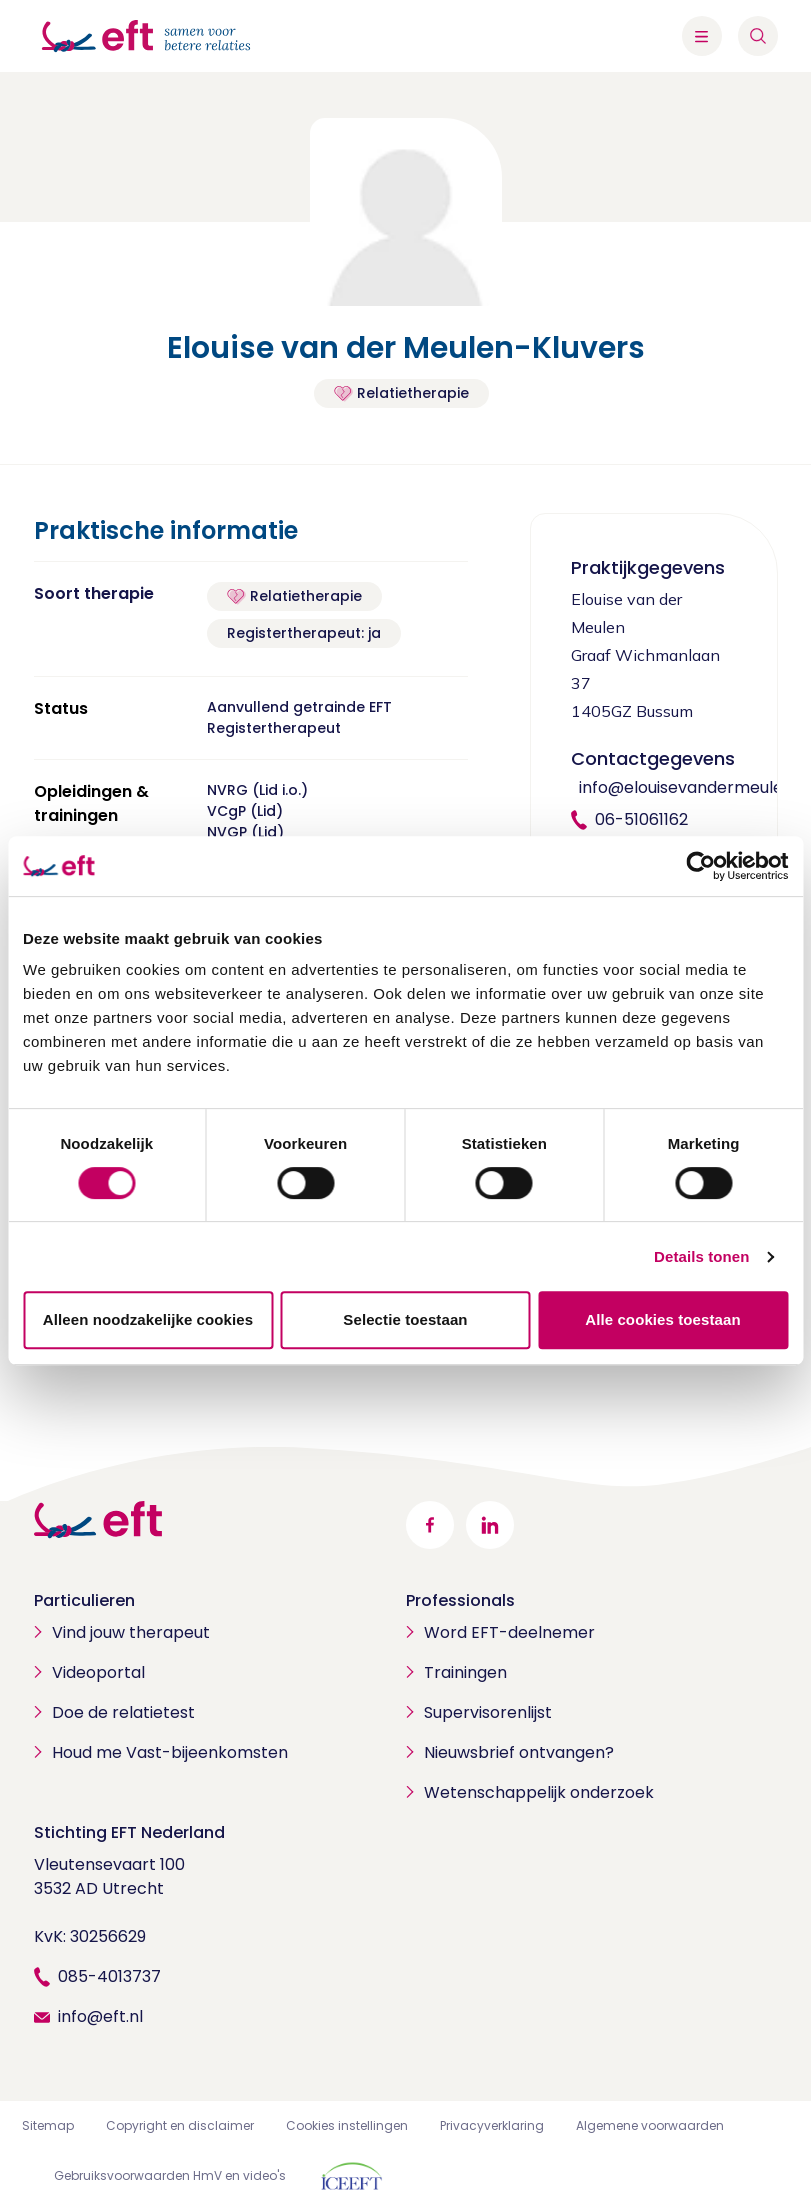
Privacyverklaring (492, 2125)
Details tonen (701, 1256)
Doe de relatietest (123, 1712)
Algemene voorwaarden (650, 2125)
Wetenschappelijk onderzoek (539, 1792)
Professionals (460, 1600)
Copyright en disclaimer (180, 2125)
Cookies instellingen (347, 2125)
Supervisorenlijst (488, 1712)
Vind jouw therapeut (131, 1632)
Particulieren (84, 1600)
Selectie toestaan (405, 1319)
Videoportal (98, 1672)
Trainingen (465, 1672)
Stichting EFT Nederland (129, 1832)
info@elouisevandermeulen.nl (694, 787)
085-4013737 (109, 1976)
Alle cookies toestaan (663, 1319)
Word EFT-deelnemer (509, 1632)
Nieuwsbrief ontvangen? (519, 1752)
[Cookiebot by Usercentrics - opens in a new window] (700, 866)
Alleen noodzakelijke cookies (148, 1319)
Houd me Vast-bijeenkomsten (170, 1752)
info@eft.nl (100, 2016)
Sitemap (48, 2125)
